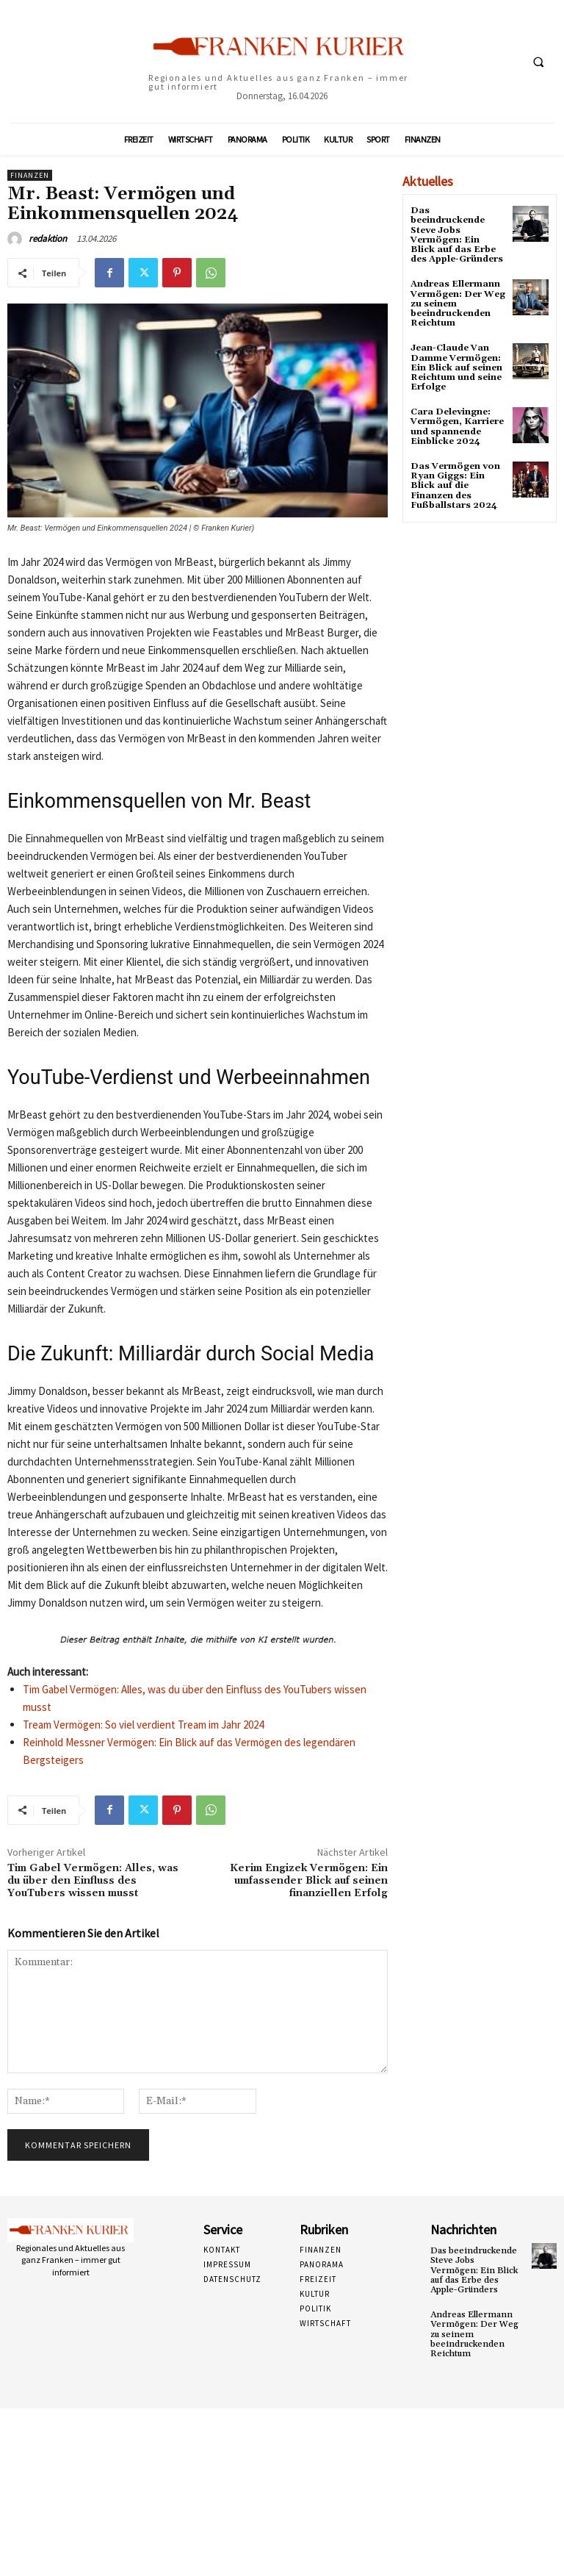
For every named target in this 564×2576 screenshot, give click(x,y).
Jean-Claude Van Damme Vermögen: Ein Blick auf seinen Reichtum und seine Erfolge (456, 367)
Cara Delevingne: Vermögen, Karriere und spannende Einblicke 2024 (457, 426)
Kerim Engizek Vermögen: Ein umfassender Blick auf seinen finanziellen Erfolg (309, 1881)
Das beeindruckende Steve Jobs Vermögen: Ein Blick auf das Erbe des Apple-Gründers (457, 235)
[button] (538, 61)
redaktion (48, 238)
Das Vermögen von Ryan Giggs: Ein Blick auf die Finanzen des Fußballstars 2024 (455, 486)
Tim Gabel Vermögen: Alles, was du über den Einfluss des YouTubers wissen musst (92, 1881)
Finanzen (29, 175)
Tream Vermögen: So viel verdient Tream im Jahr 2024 (143, 1725)
